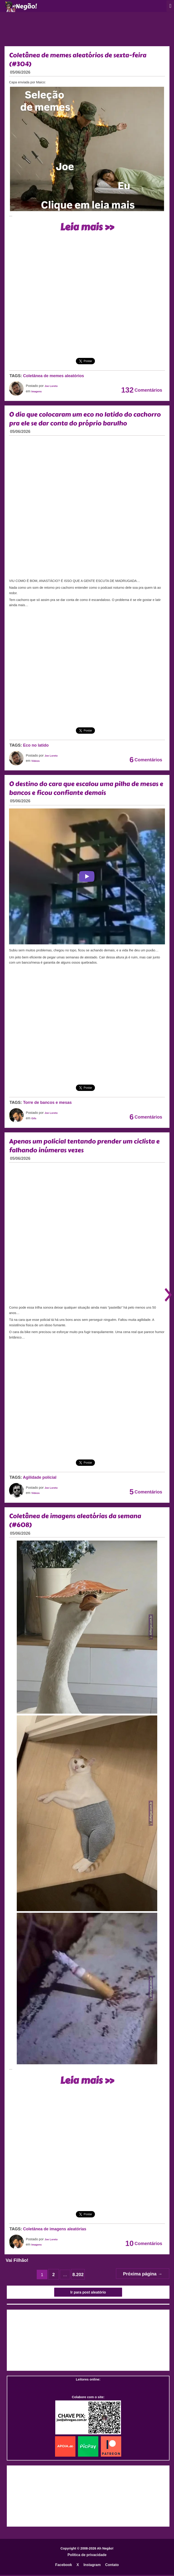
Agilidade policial (39, 1480)
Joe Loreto (53, 389)
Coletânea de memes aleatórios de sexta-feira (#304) (80, 58)
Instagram (92, 2566)
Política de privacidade (87, 2557)
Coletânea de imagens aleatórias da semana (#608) (77, 1519)
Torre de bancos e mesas (47, 1105)
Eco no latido (36, 748)
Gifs (34, 1121)
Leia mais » (87, 230)
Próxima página (145, 2277)
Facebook (65, 2566)
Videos (36, 763)
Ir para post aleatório (88, 2294)
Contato (110, 2566)
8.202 (80, 2277)
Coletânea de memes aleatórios (53, 378)
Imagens (38, 394)
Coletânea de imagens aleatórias (54, 2232)
